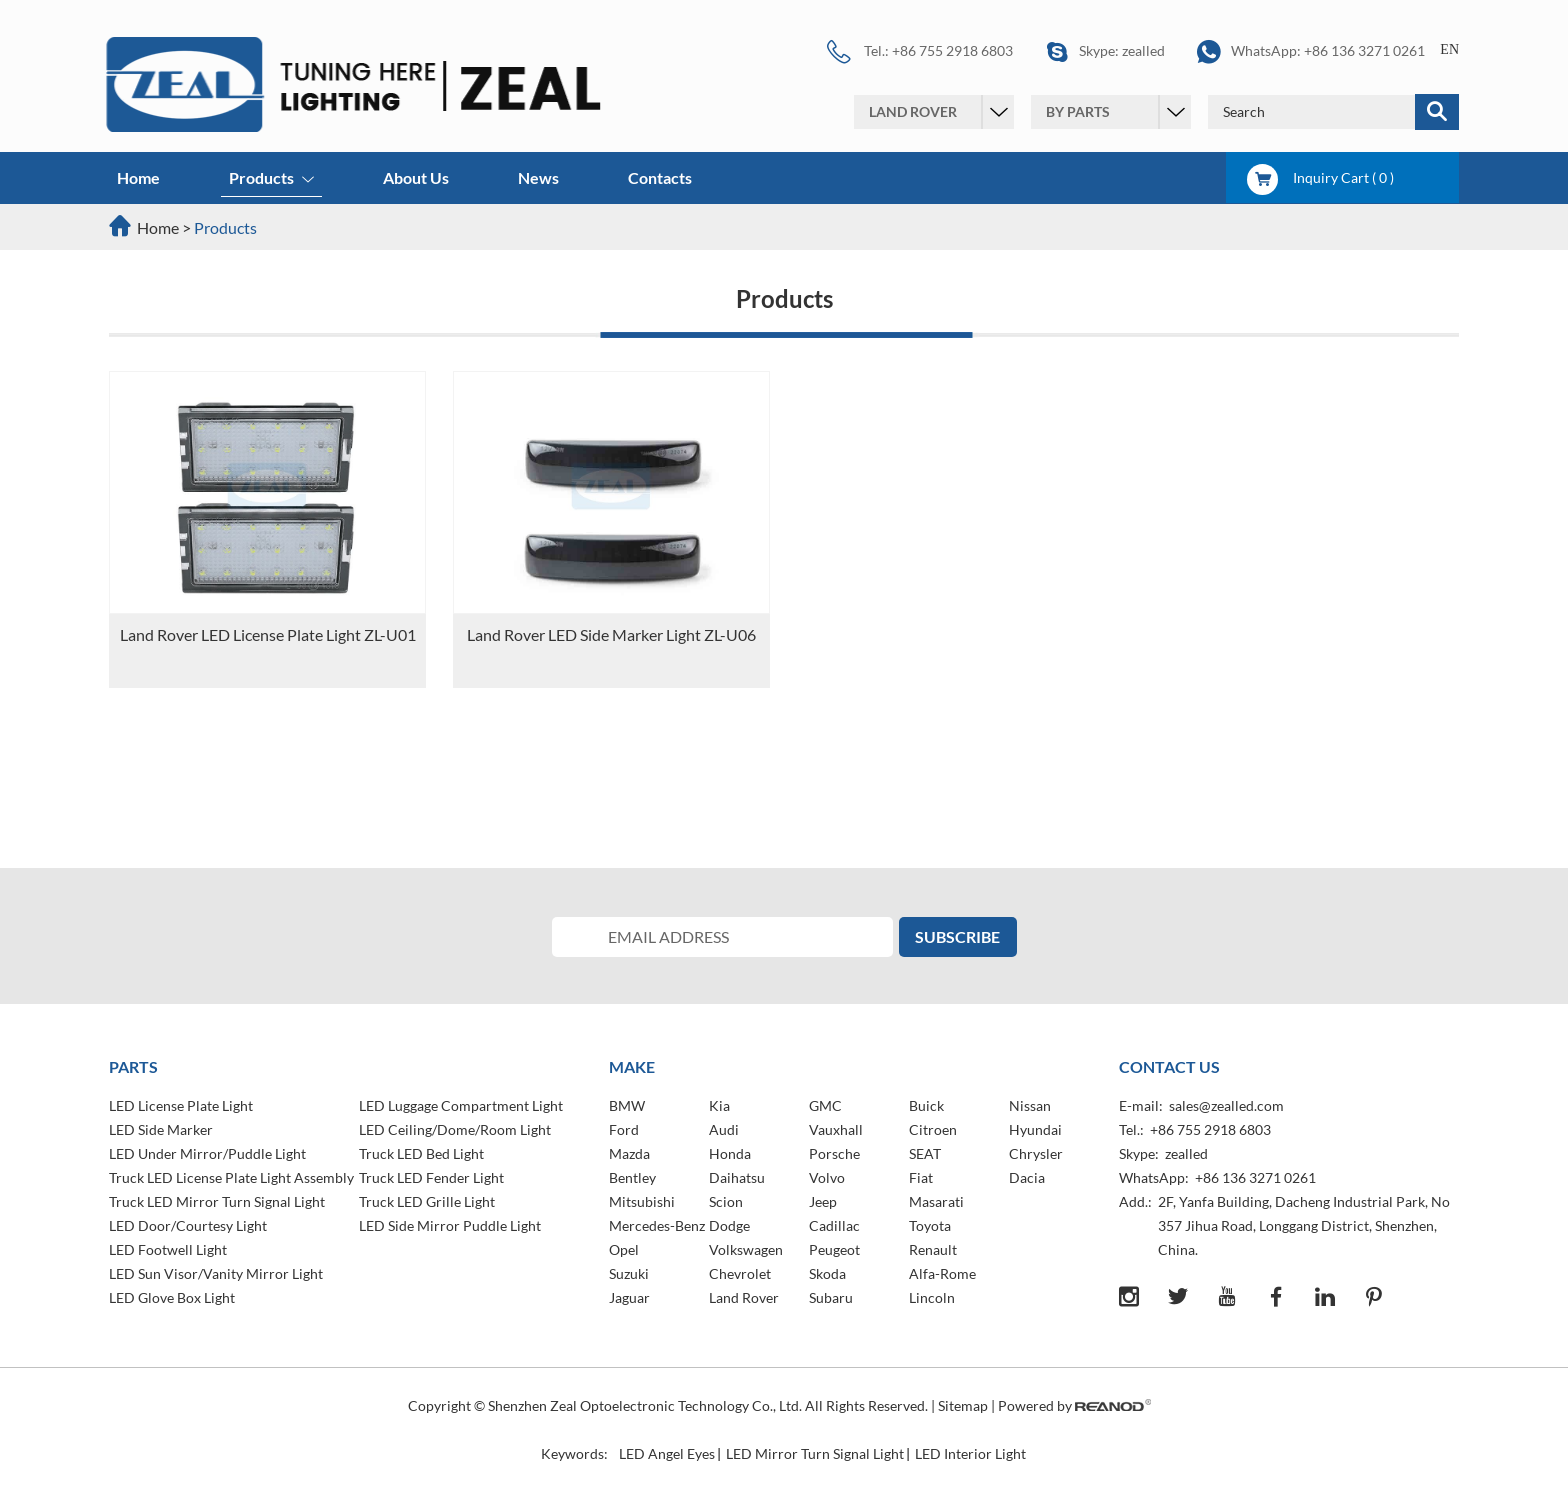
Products (271, 180)
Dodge (729, 1225)
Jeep (823, 1201)
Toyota (930, 1225)
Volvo (827, 1177)
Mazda (629, 1153)
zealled (1143, 50)
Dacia (1027, 1177)
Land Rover (744, 1297)
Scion (726, 1201)
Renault (933, 1249)
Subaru (831, 1297)
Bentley (632, 1177)
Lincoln (932, 1297)
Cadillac (834, 1225)
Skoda (827, 1273)
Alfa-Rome (942, 1273)
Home (138, 177)
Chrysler (1036, 1153)
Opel (624, 1249)
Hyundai (1035, 1129)
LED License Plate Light (181, 1105)
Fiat (921, 1177)
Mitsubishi (642, 1201)
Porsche (834, 1153)
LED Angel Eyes (667, 1453)
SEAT (925, 1153)
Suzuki (629, 1273)
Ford (624, 1129)
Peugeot (834, 1249)
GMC (825, 1105)
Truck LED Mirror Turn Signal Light (217, 1201)
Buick (926, 1105)
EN (1449, 49)
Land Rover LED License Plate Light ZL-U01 (268, 634)
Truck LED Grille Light (427, 1201)
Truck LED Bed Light (421, 1153)
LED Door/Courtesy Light (188, 1225)
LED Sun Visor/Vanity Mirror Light (216, 1273)
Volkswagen (746, 1249)
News (538, 177)
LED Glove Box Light (172, 1297)
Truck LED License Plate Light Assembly (231, 1177)
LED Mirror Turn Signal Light (815, 1453)
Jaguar (629, 1297)
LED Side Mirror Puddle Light (450, 1225)
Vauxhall (836, 1129)
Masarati (936, 1201)
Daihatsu (737, 1177)
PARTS (133, 1066)
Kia (719, 1105)
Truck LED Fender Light (431, 1177)
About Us (416, 177)
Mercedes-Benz (657, 1225)
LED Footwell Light (168, 1249)
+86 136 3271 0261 (1364, 50)
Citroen (933, 1129)
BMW (627, 1105)
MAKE (632, 1066)
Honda (730, 1153)
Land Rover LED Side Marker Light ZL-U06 (611, 634)
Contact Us (1169, 1066)
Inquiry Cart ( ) (1320, 177)
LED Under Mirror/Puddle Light (207, 1153)
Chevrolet (740, 1273)
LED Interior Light (970, 1453)
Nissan (1030, 1105)
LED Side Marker (161, 1129)
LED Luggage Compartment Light (461, 1105)
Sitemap (963, 1405)
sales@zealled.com (1226, 1105)
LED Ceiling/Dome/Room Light (455, 1129)
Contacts (660, 177)
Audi (724, 1129)
